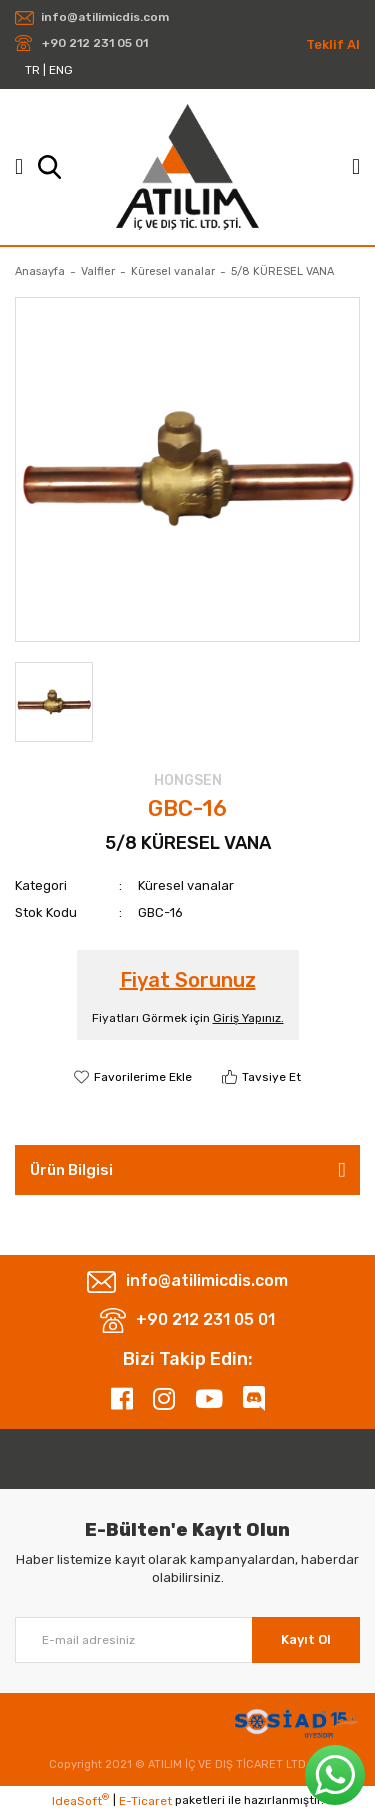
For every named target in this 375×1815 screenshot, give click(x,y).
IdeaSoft (80, 1800)
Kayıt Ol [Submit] (306, 1639)
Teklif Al (333, 44)
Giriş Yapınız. (248, 1018)
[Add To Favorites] (133, 1077)
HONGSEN (188, 780)
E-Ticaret (145, 1801)
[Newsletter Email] (187, 1640)
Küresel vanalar (186, 885)
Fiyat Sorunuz (188, 980)
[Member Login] (356, 166)
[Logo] (187, 167)
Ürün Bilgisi (71, 1170)
